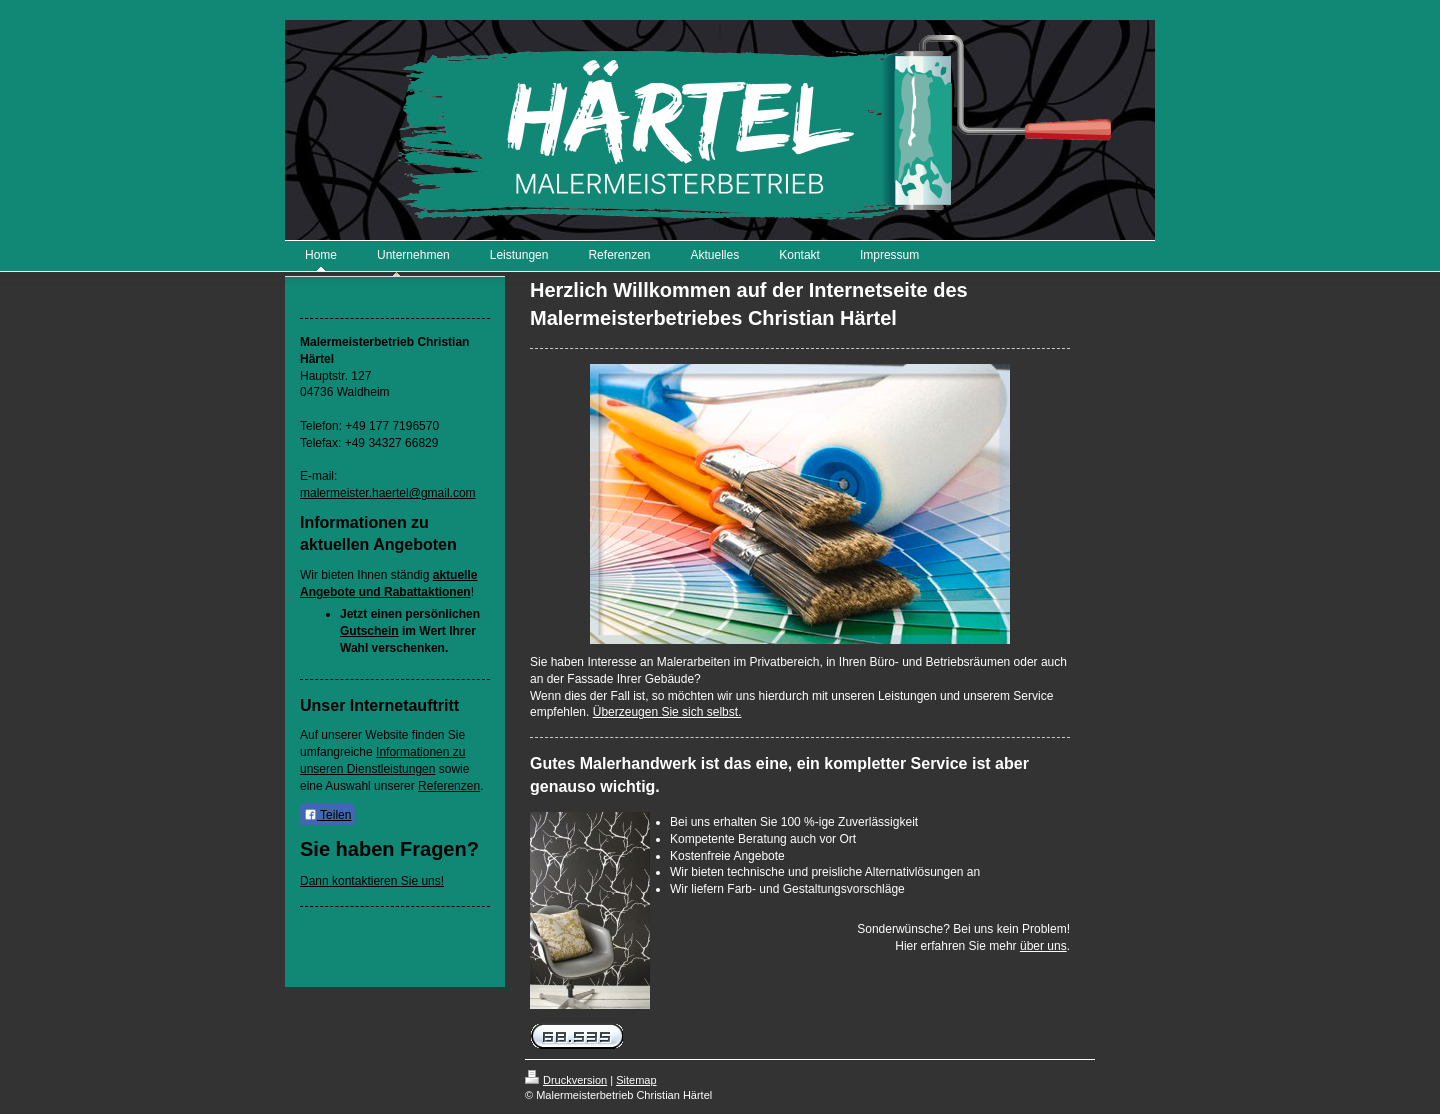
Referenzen (449, 786)
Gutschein (369, 631)
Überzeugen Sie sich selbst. (667, 712)
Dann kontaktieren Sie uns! (372, 881)
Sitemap (636, 1080)
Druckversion (566, 1080)
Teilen (327, 815)
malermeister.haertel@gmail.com (388, 493)
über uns (1043, 946)
